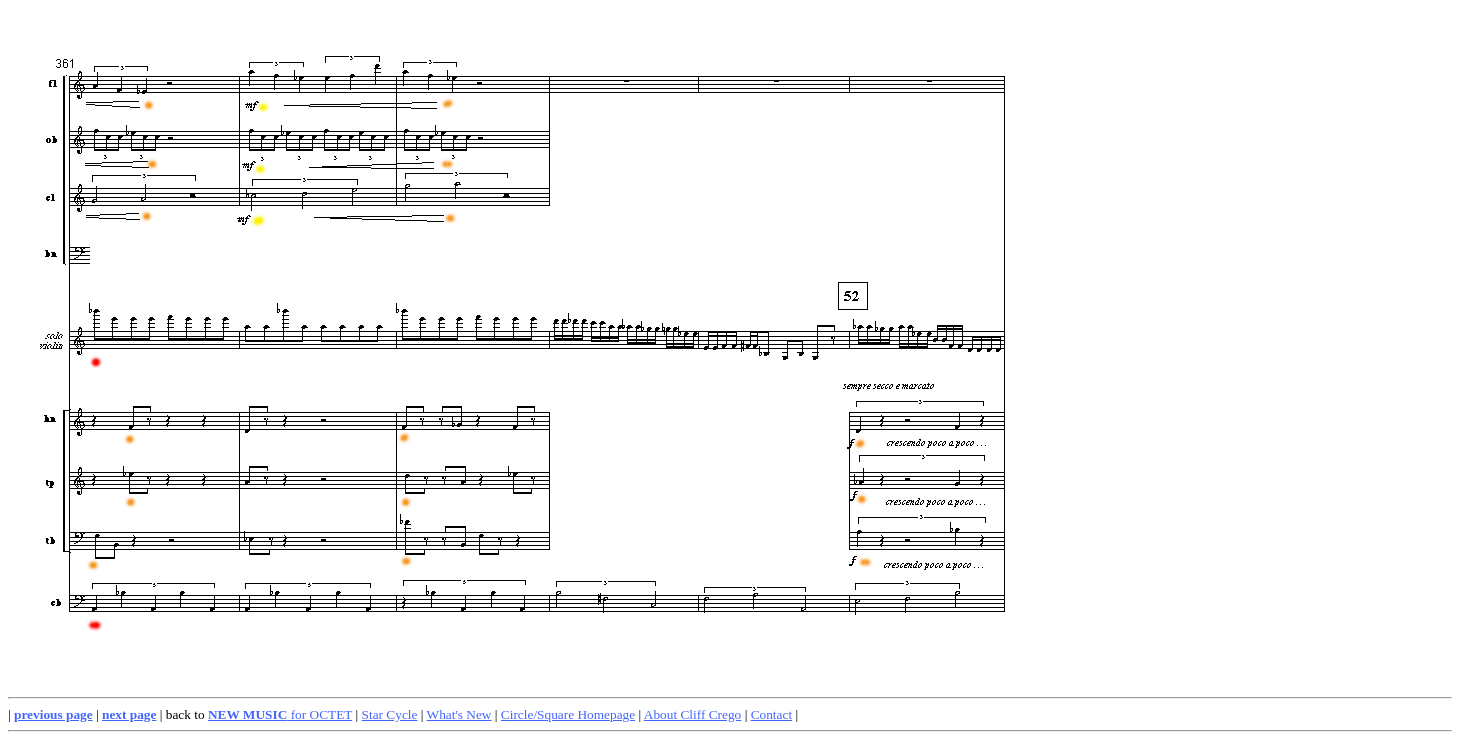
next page (129, 714)
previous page (53, 714)
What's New (459, 714)
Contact (771, 714)
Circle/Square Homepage (568, 714)
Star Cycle (390, 714)
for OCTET (280, 714)
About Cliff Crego (693, 714)
